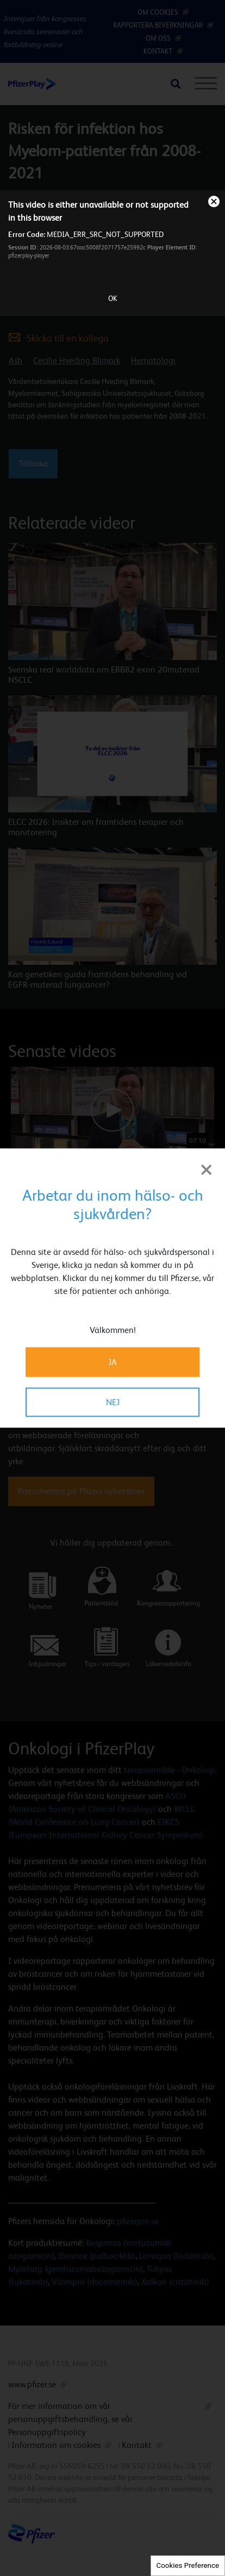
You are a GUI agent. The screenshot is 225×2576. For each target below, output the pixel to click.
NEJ (113, 1401)
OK (112, 298)
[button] (185, 1055)
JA (112, 1361)
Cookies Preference (188, 2565)
